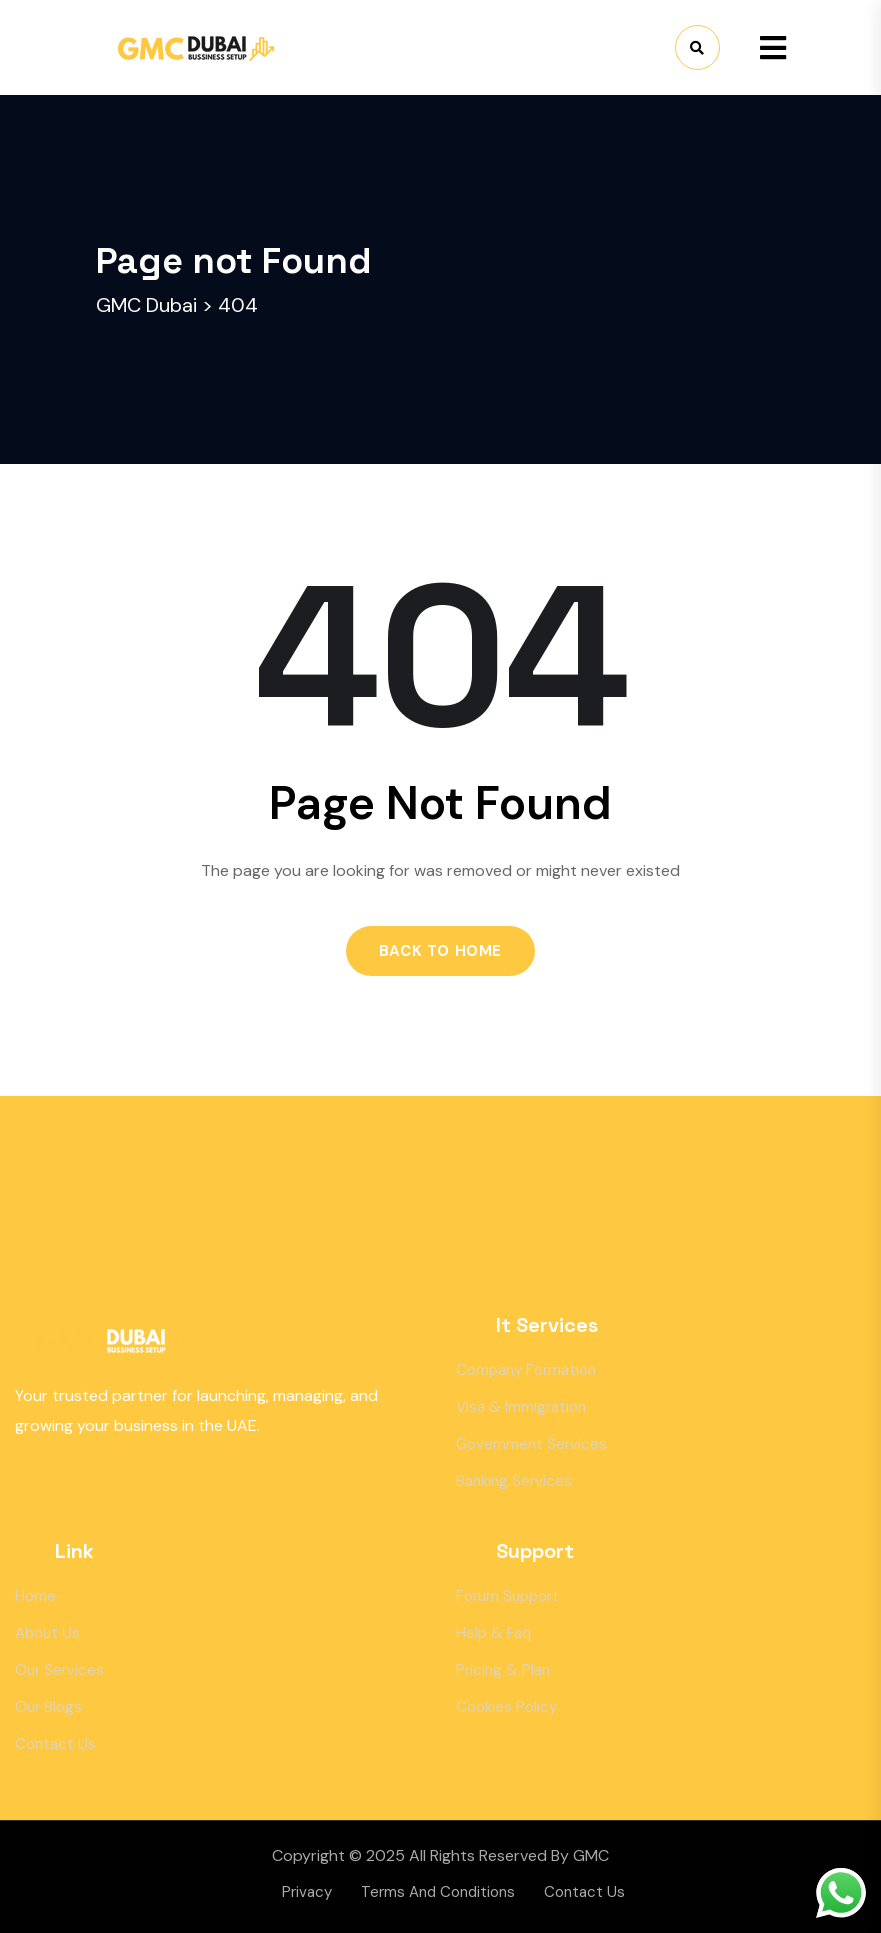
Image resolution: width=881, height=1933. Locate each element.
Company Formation (526, 1370)
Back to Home (440, 951)
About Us (47, 1633)
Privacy (307, 1892)
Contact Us (55, 1744)
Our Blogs (48, 1707)
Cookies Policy (506, 1707)
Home (35, 1596)
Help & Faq (493, 1633)
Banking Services (514, 1481)
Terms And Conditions (438, 1892)
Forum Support (507, 1596)
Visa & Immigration (521, 1407)
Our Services (59, 1670)
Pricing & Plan (503, 1670)
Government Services (531, 1444)
